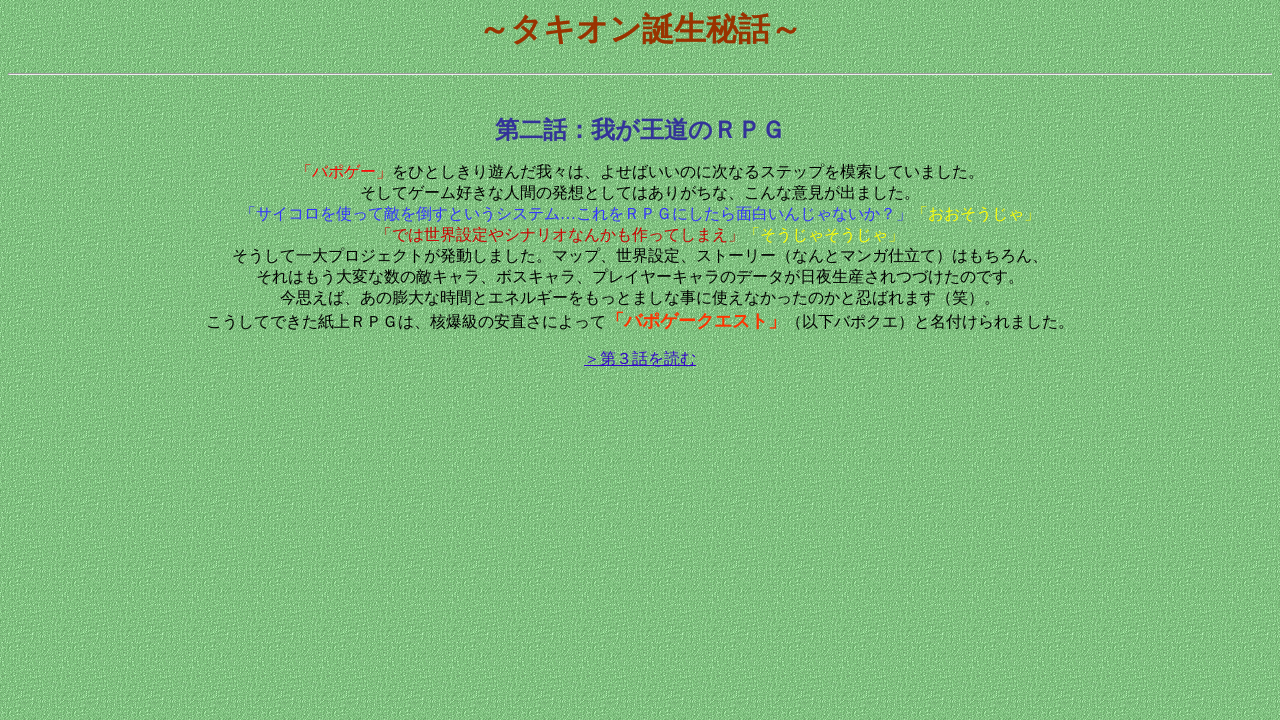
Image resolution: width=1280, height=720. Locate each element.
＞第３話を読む (640, 358)
